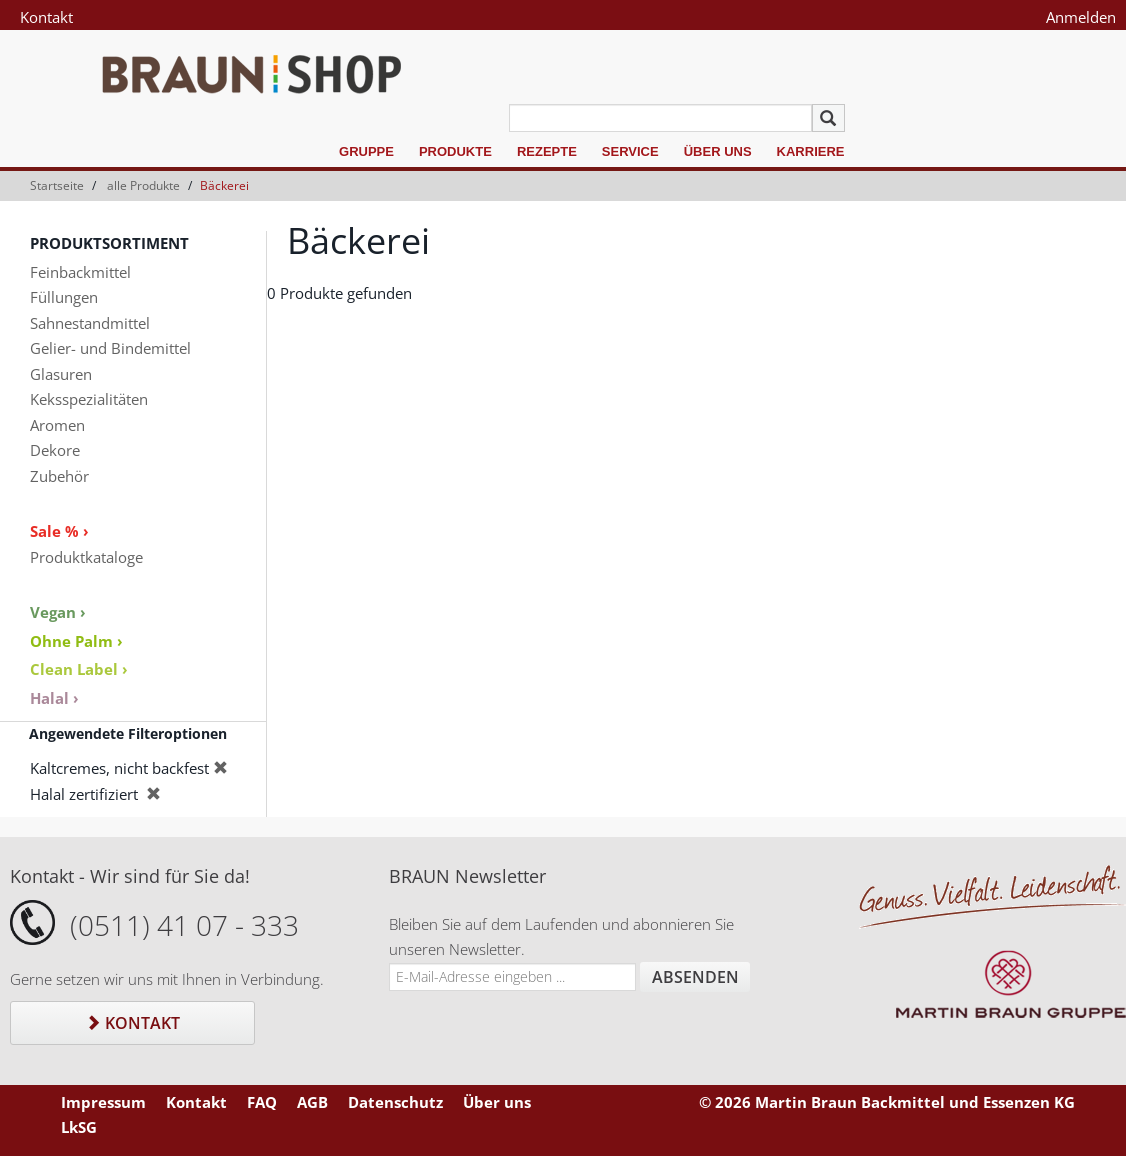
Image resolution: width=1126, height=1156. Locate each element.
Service (630, 151)
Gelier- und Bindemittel (110, 348)
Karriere (811, 151)
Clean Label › (79, 669)
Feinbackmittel (80, 272)
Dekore (55, 450)
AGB (312, 1102)
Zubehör (59, 476)
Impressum (103, 1102)
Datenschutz (395, 1102)
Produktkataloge (86, 557)
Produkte (455, 151)
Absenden (695, 977)
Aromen (57, 425)
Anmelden (1081, 17)
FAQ (262, 1102)
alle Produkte (143, 185)
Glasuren (61, 374)
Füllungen (64, 297)
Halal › (54, 698)
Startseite (57, 185)
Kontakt (46, 17)
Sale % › (59, 531)
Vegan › (58, 612)
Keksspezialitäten (89, 399)
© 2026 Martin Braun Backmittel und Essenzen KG (887, 1102)
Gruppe (366, 151)
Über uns (718, 151)
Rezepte (547, 151)
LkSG (79, 1127)
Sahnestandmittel (90, 323)
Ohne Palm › (76, 641)
